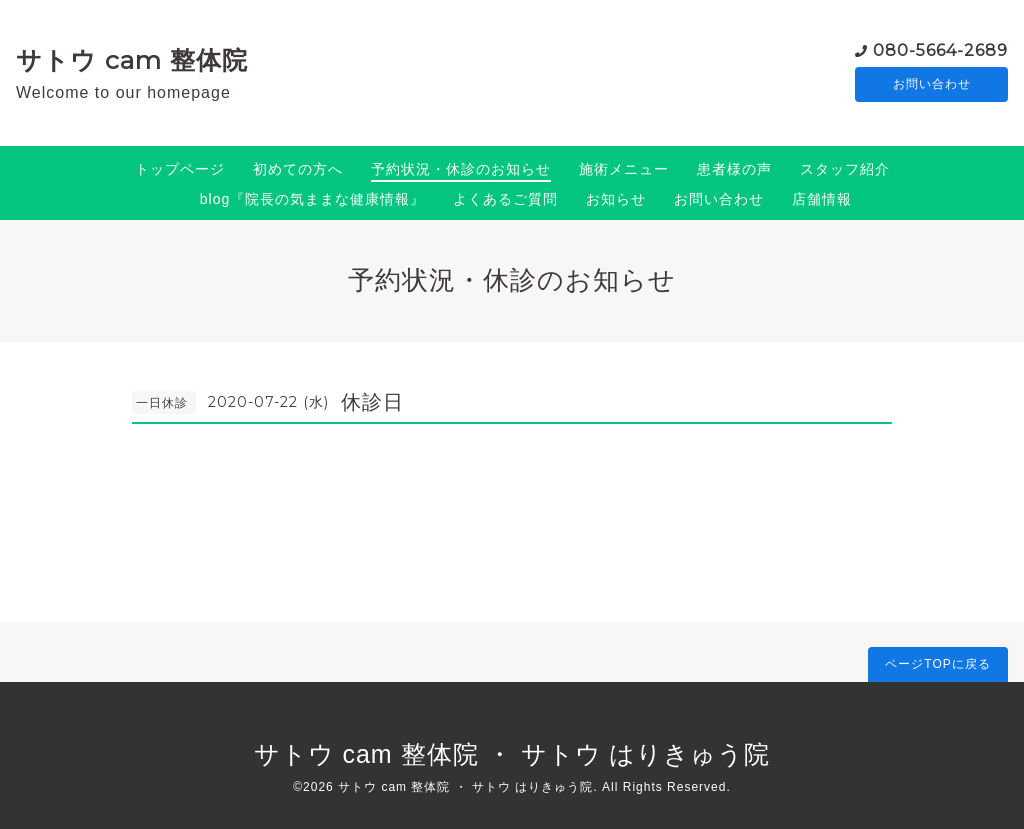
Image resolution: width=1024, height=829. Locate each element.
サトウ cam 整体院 (132, 60)
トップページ (180, 169)
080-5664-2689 (940, 49)
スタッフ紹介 (845, 169)
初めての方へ (298, 169)
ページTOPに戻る (937, 664)
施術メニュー (624, 169)
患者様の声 (734, 169)
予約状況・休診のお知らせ (461, 169)
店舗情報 (822, 199)
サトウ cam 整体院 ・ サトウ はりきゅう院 (512, 754)
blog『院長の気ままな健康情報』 (312, 199)
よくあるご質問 (505, 199)
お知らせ (616, 199)
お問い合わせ (932, 85)
